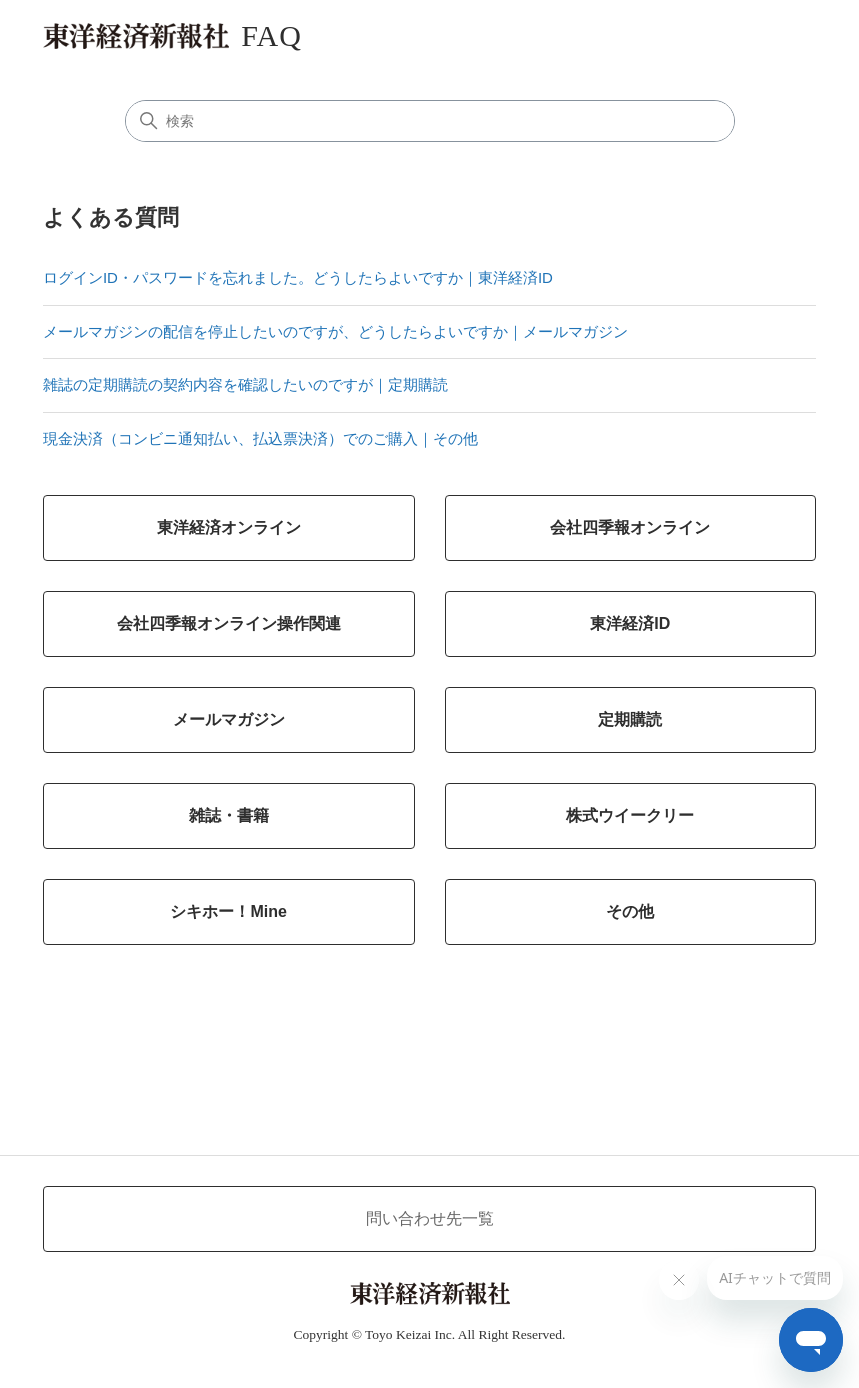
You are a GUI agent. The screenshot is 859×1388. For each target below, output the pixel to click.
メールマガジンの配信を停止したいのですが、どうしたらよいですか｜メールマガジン (335, 331)
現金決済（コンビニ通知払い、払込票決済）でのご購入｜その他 (260, 438)
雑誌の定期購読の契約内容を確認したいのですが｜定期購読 (245, 384)
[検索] (430, 121)
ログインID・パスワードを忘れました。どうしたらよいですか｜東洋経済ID (298, 277)
